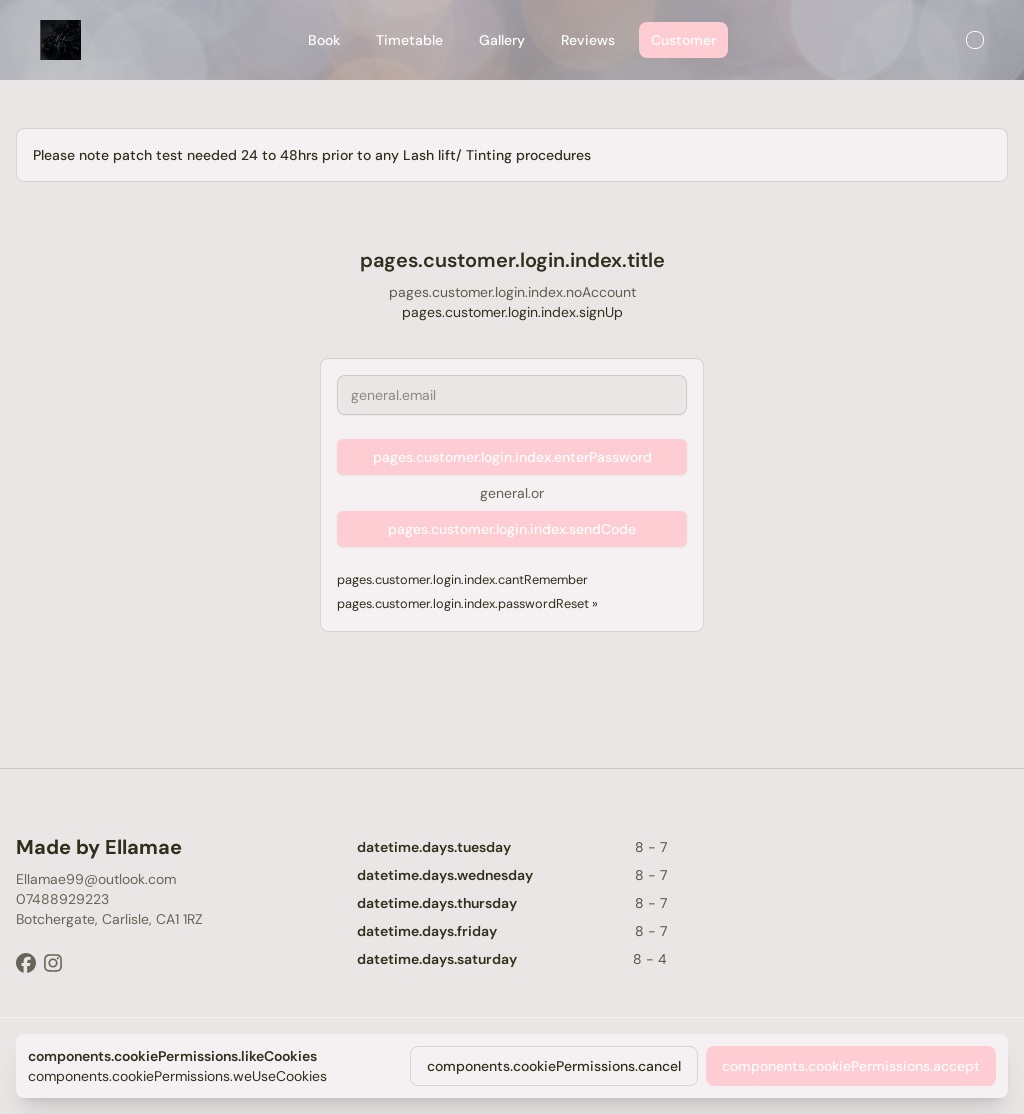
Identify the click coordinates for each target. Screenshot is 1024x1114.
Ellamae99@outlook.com (96, 879)
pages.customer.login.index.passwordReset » (467, 603)
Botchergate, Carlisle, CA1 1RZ (109, 919)
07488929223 (62, 899)
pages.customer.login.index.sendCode (512, 529)
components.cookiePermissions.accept (851, 1066)
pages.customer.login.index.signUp (512, 312)
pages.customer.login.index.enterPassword (512, 457)
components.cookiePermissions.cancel (554, 1066)
